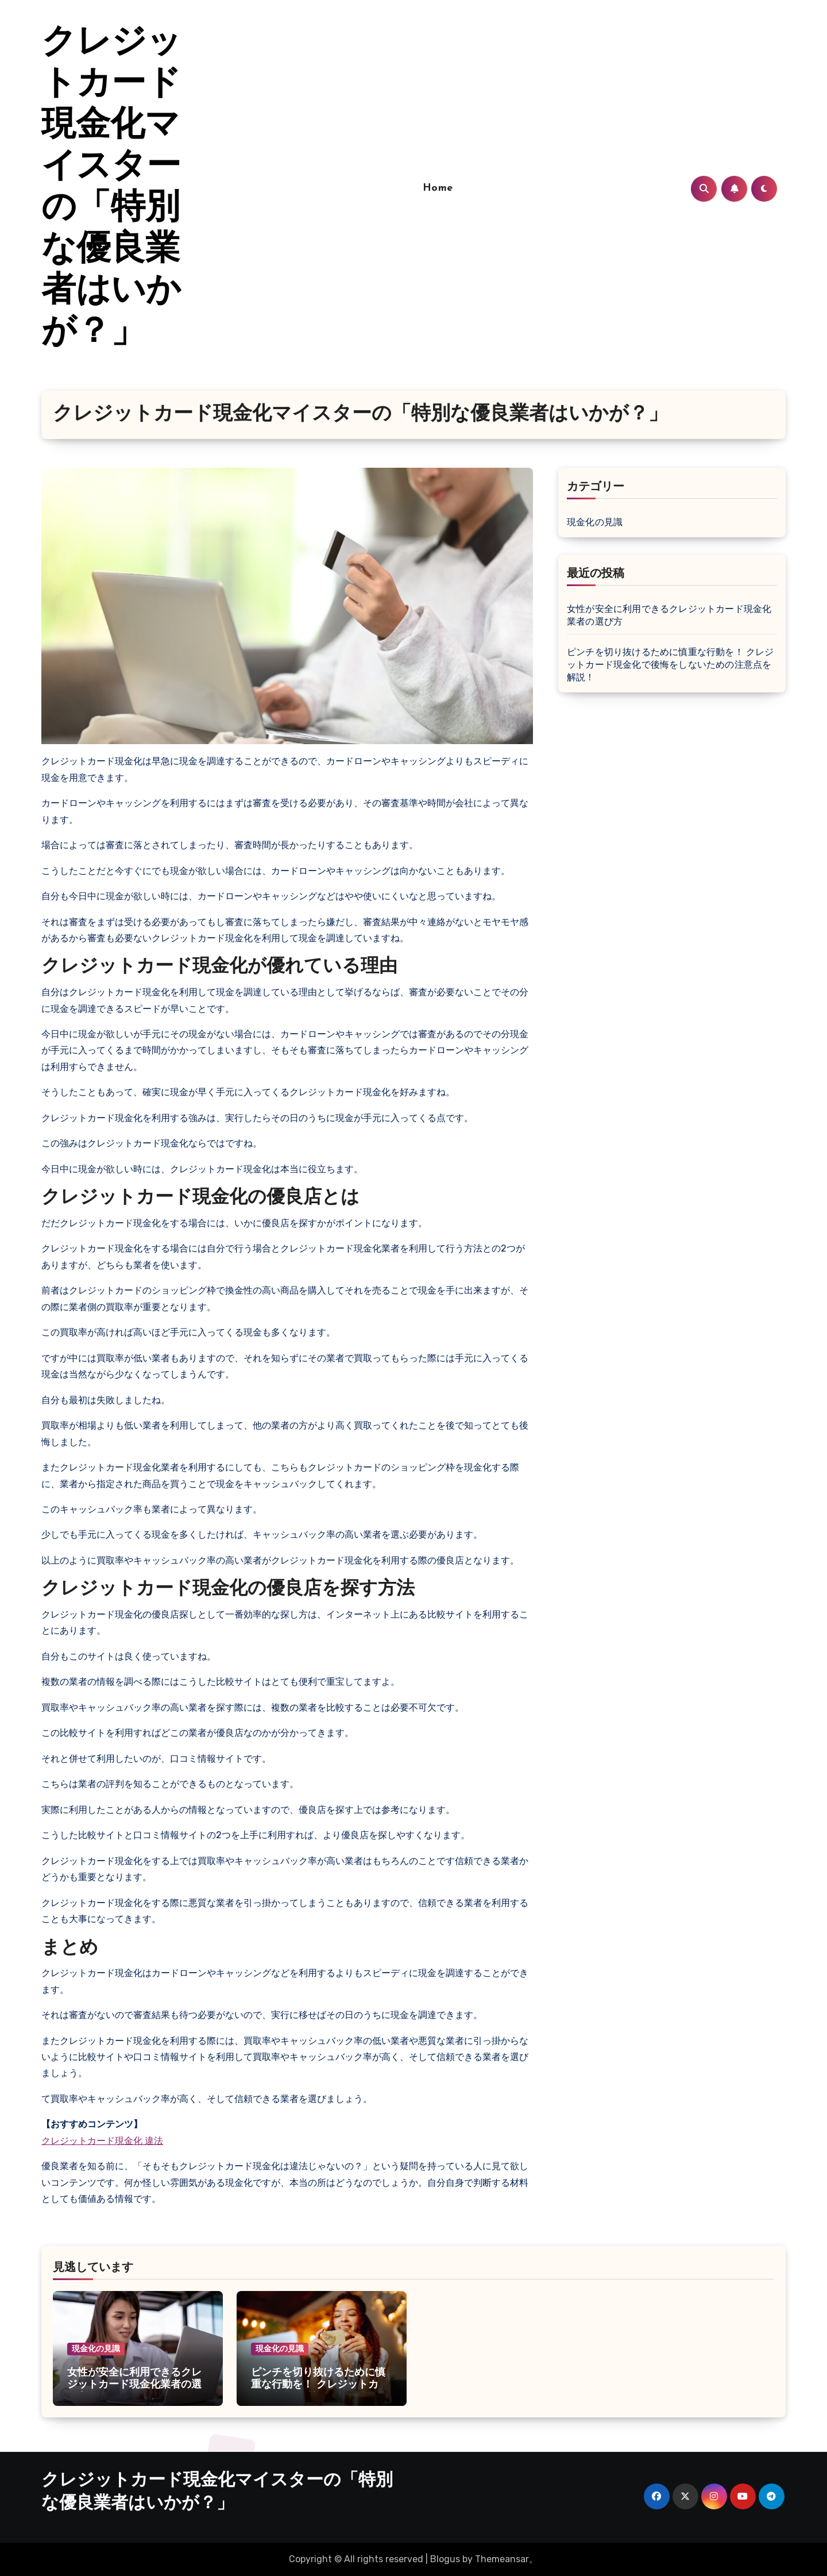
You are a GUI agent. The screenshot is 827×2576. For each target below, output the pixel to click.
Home (438, 188)
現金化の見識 (595, 522)
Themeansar (502, 2559)
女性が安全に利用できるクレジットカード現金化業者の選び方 (134, 2385)
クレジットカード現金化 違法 (102, 2140)
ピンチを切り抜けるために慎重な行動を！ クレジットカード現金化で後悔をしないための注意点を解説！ (670, 664)
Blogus (445, 2559)
